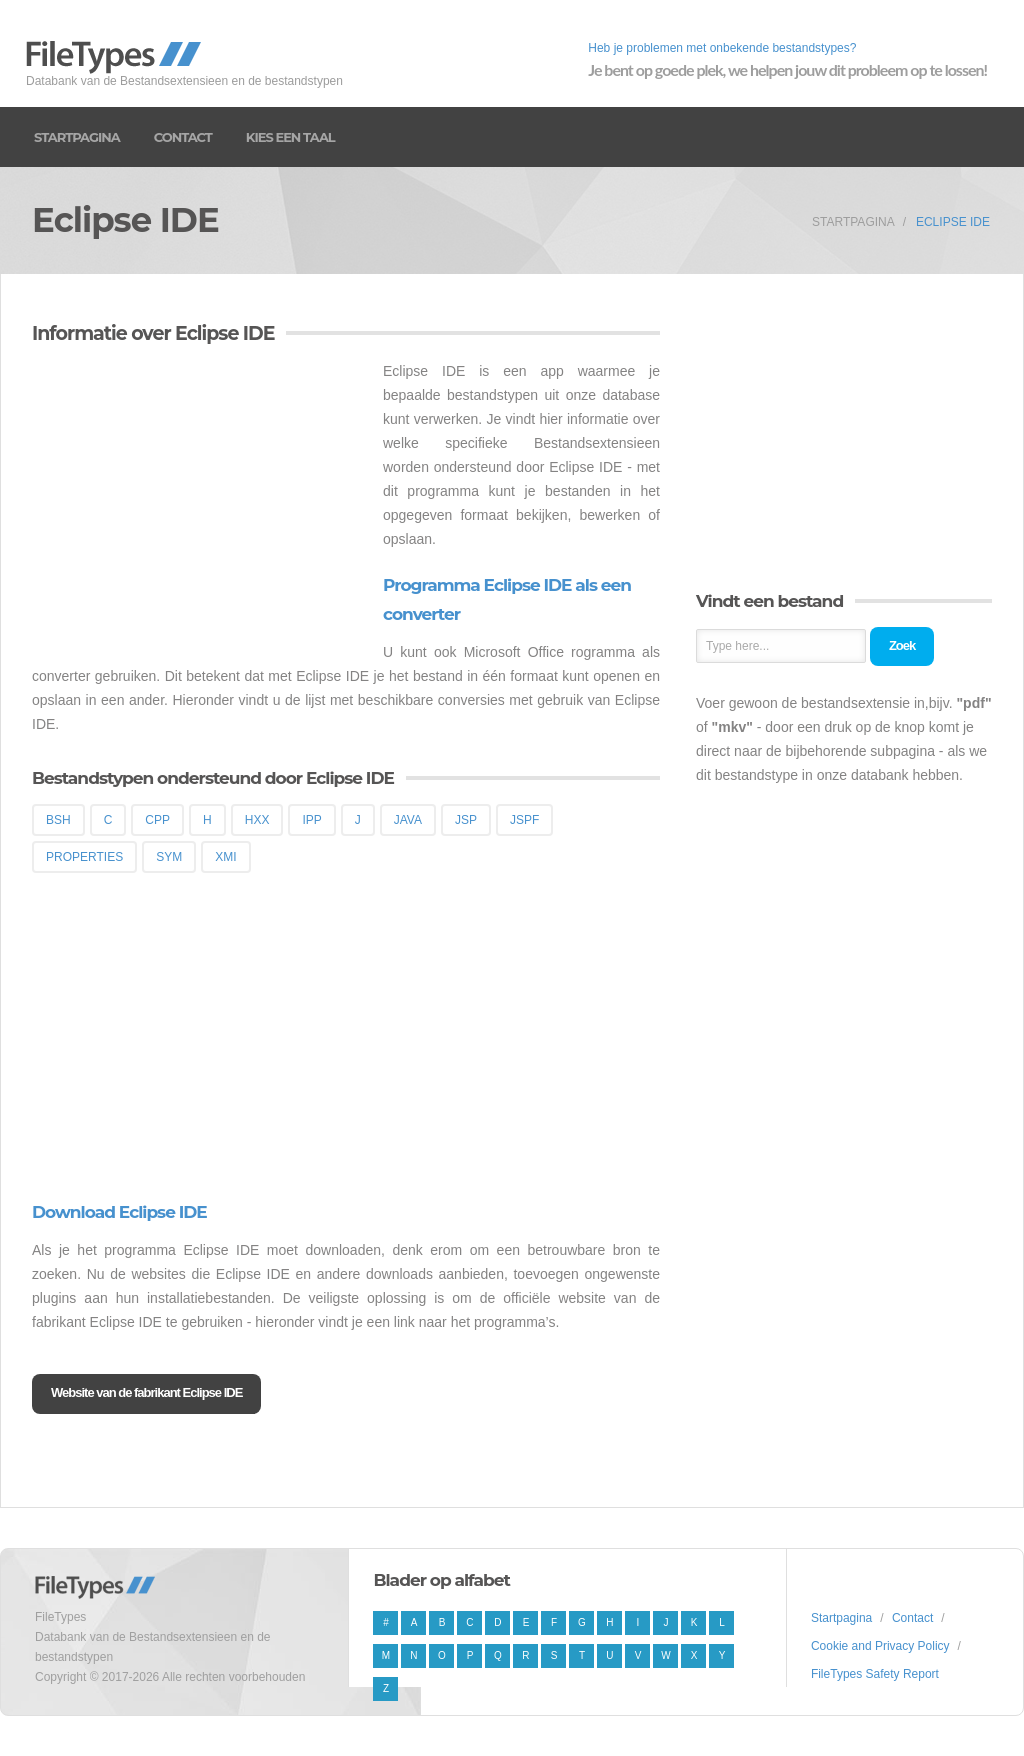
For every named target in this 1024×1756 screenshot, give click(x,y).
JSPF (524, 820)
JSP (466, 820)
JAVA (408, 820)
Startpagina (77, 137)
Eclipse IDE (953, 222)
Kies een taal (290, 137)
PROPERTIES (84, 857)
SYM (169, 857)
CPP (157, 820)
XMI (225, 857)
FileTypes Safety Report (875, 1674)
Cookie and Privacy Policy (880, 1646)
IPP (311, 820)
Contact (183, 137)
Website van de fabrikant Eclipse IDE (146, 1392)
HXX (257, 820)
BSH (58, 820)
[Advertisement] (200, 499)
